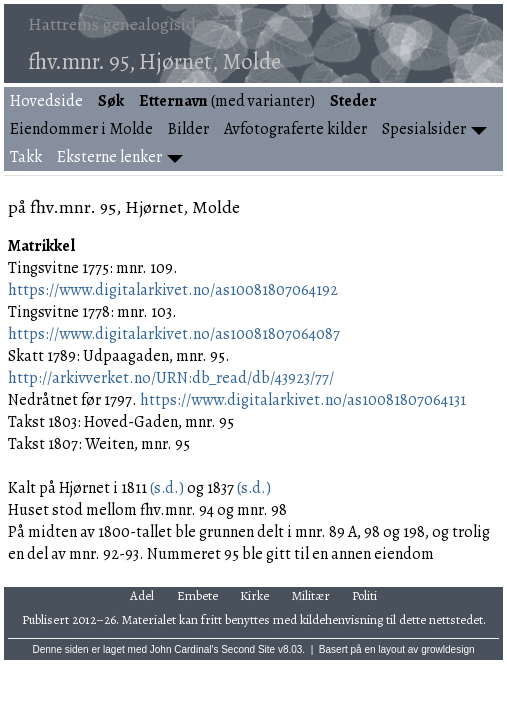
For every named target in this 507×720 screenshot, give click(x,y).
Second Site (248, 649)
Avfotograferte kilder (295, 129)
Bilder (188, 129)
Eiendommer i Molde (81, 129)
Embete (197, 595)
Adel (142, 595)
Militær (311, 595)
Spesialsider (424, 129)
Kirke (254, 595)
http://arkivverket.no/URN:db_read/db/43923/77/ (171, 378)
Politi (364, 595)
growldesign (447, 649)
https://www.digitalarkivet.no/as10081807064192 (173, 290)
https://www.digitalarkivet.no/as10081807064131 (303, 400)
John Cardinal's (184, 649)
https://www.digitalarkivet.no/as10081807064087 (174, 334)
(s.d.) (165, 488)
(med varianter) (227, 101)
